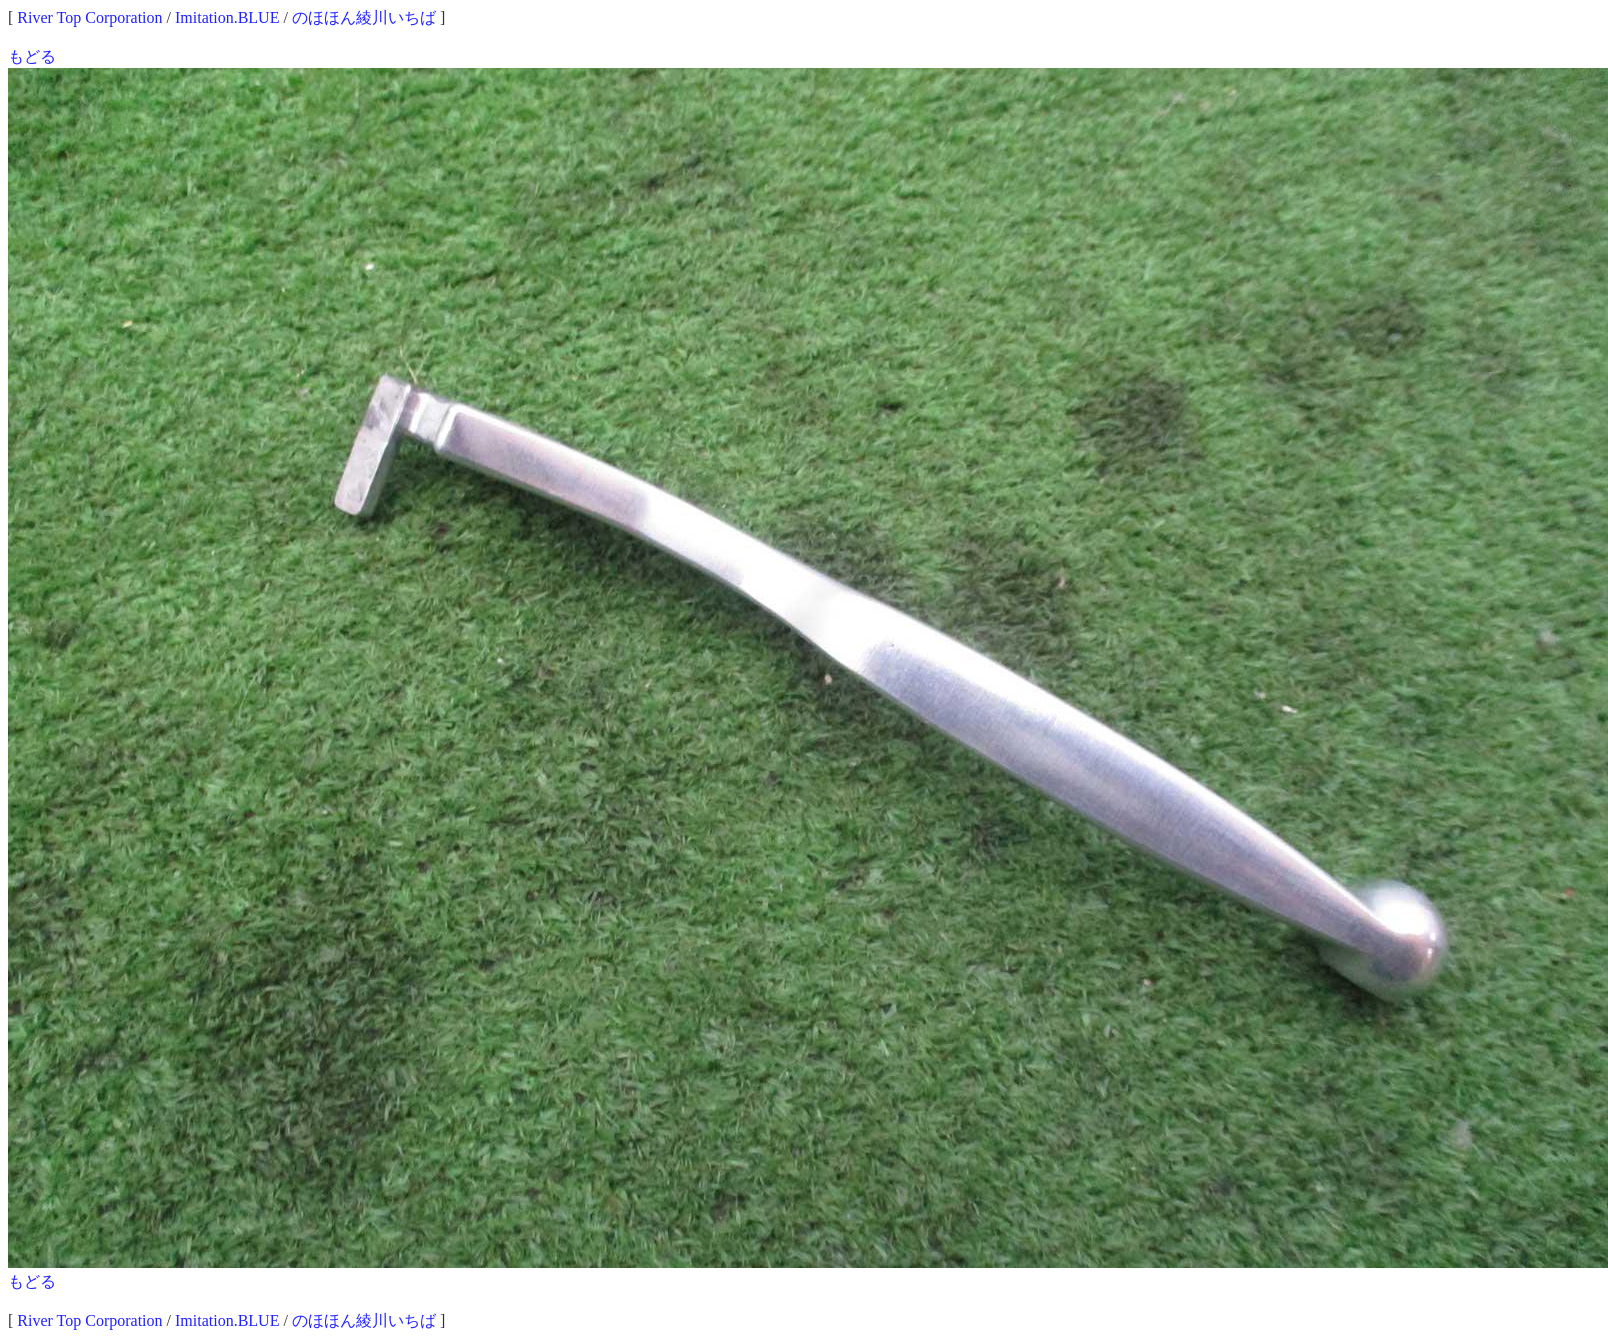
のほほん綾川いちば (364, 17)
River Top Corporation (89, 17)
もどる (32, 56)
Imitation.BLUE (227, 17)
